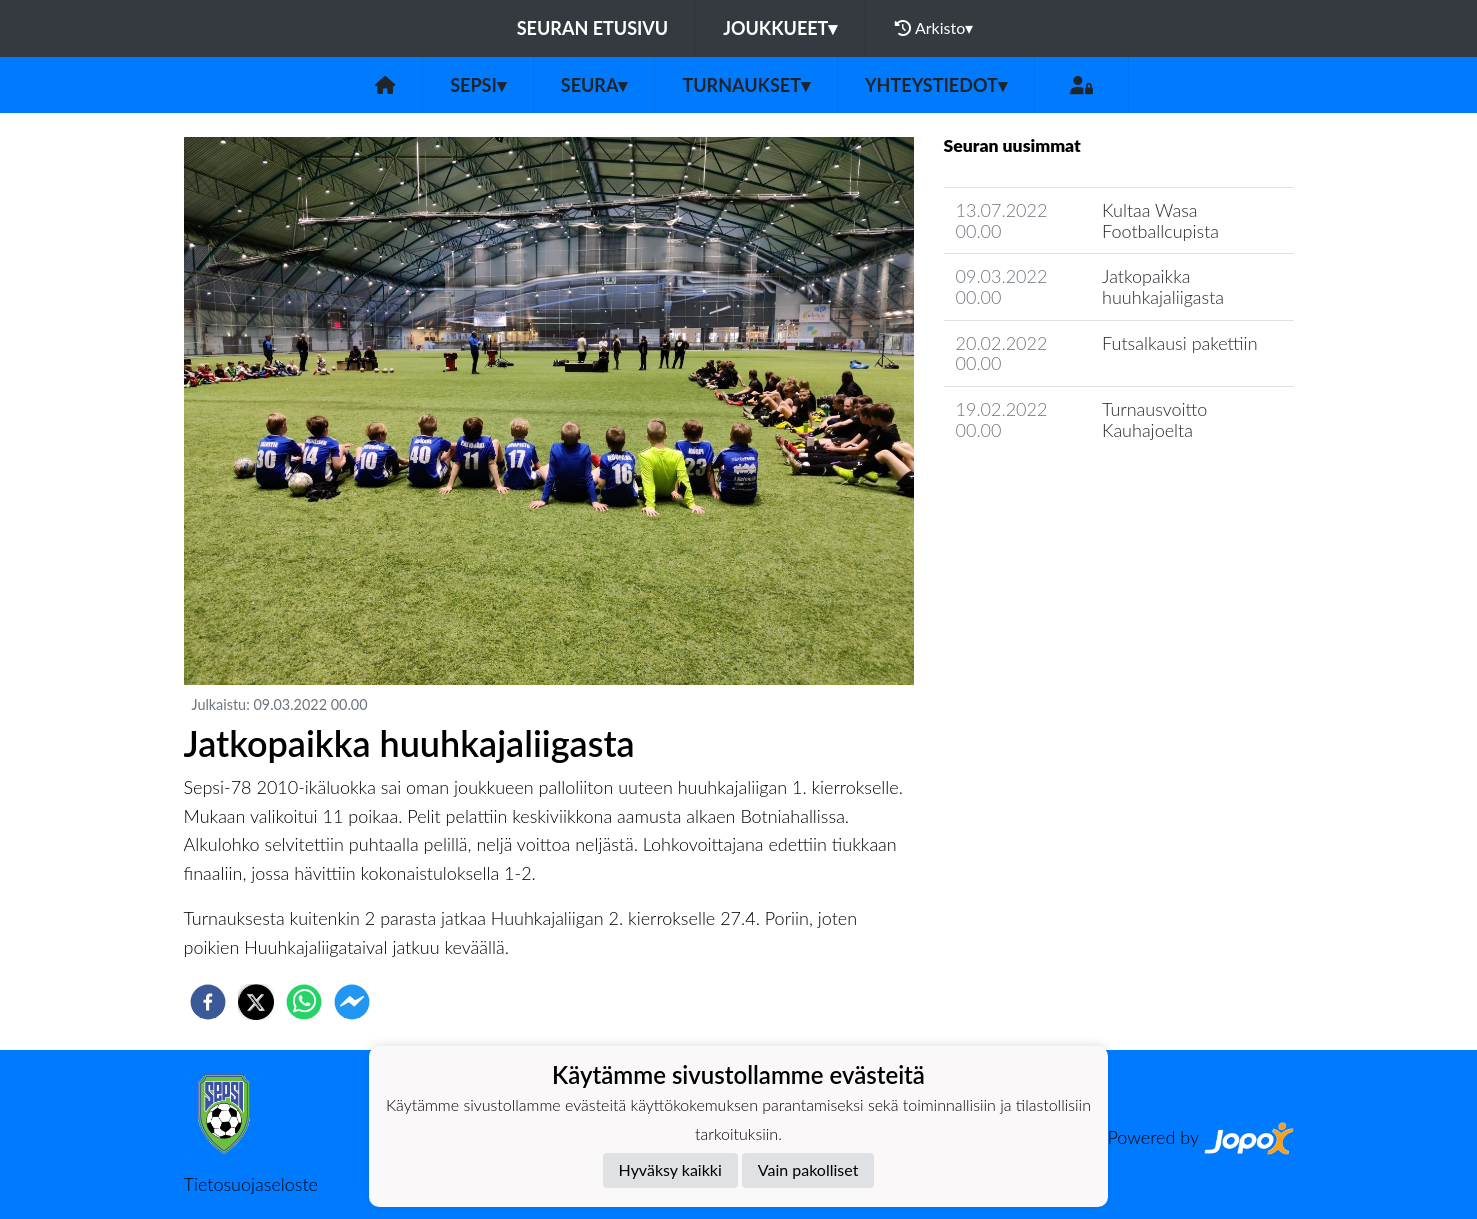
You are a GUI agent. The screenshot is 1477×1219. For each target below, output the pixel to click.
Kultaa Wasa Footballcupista (1160, 220)
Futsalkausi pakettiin (1179, 343)
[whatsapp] (304, 1002)
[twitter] (256, 1002)
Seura (594, 85)
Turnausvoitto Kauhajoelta (1154, 419)
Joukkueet (780, 28)
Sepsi (478, 85)
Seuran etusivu (593, 28)
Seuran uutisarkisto (1032, 486)
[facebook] (208, 1002)
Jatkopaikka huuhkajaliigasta (1163, 286)
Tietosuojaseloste (251, 1184)
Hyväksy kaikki (670, 1169)
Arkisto (934, 28)
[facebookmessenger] (352, 1002)
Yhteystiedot (936, 85)
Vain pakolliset (808, 1169)
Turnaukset (746, 85)
